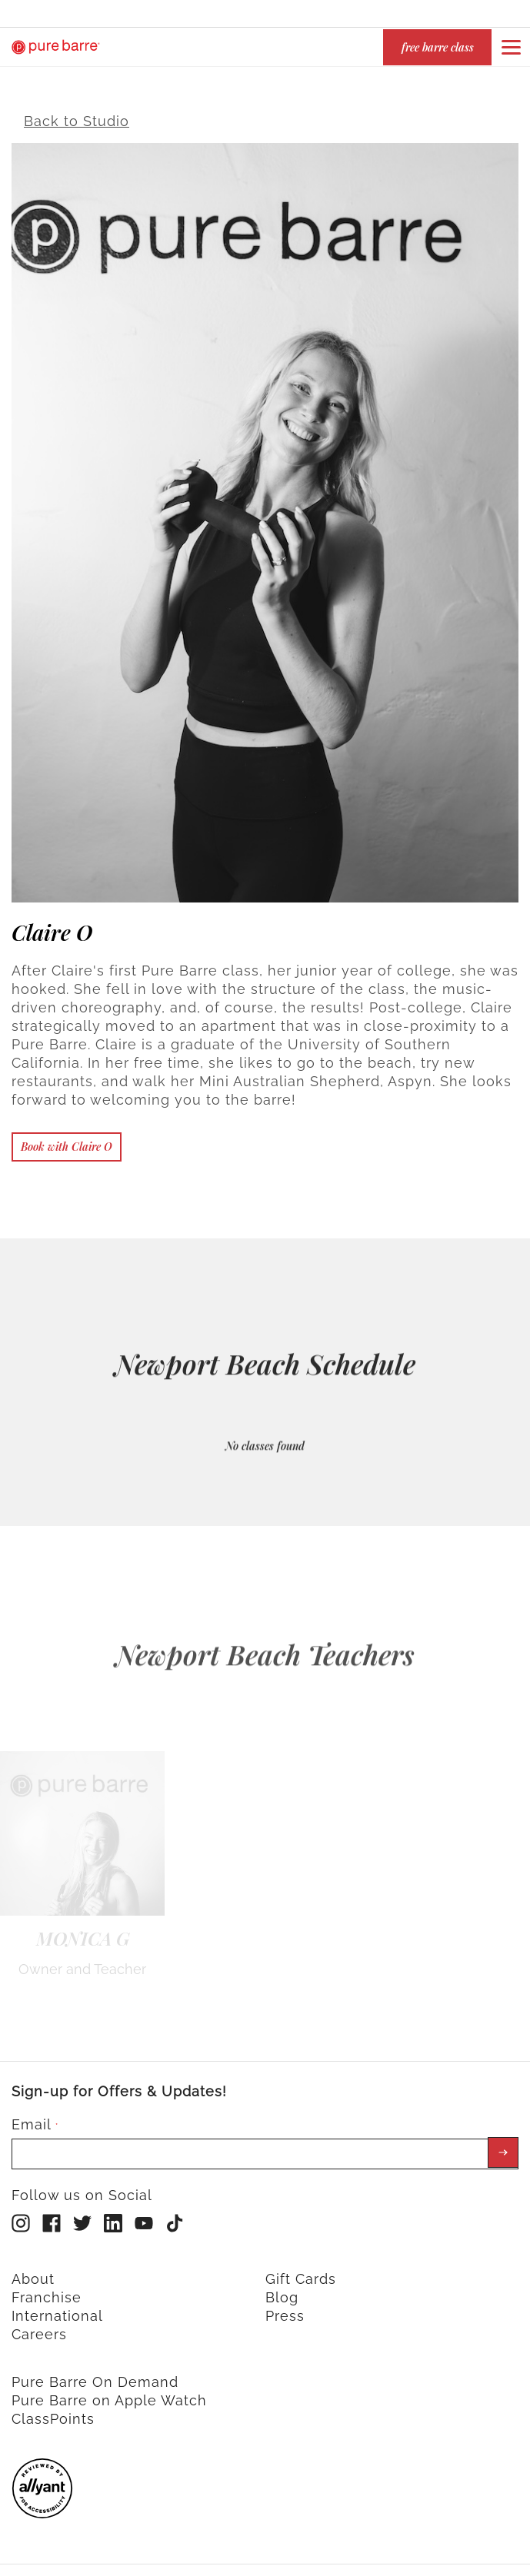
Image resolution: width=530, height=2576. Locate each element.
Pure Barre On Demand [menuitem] (95, 2375)
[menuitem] (42, 2507)
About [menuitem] (33, 2272)
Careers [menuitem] (39, 2327)
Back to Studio (76, 114)
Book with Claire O (66, 1139)
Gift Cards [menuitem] (300, 2272)
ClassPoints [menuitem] (53, 2412)
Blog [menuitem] (281, 2290)
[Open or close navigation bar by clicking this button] (511, 47)
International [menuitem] (57, 2309)
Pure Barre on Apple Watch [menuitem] (109, 2393)
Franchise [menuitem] (47, 2290)
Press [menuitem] (285, 2309)
